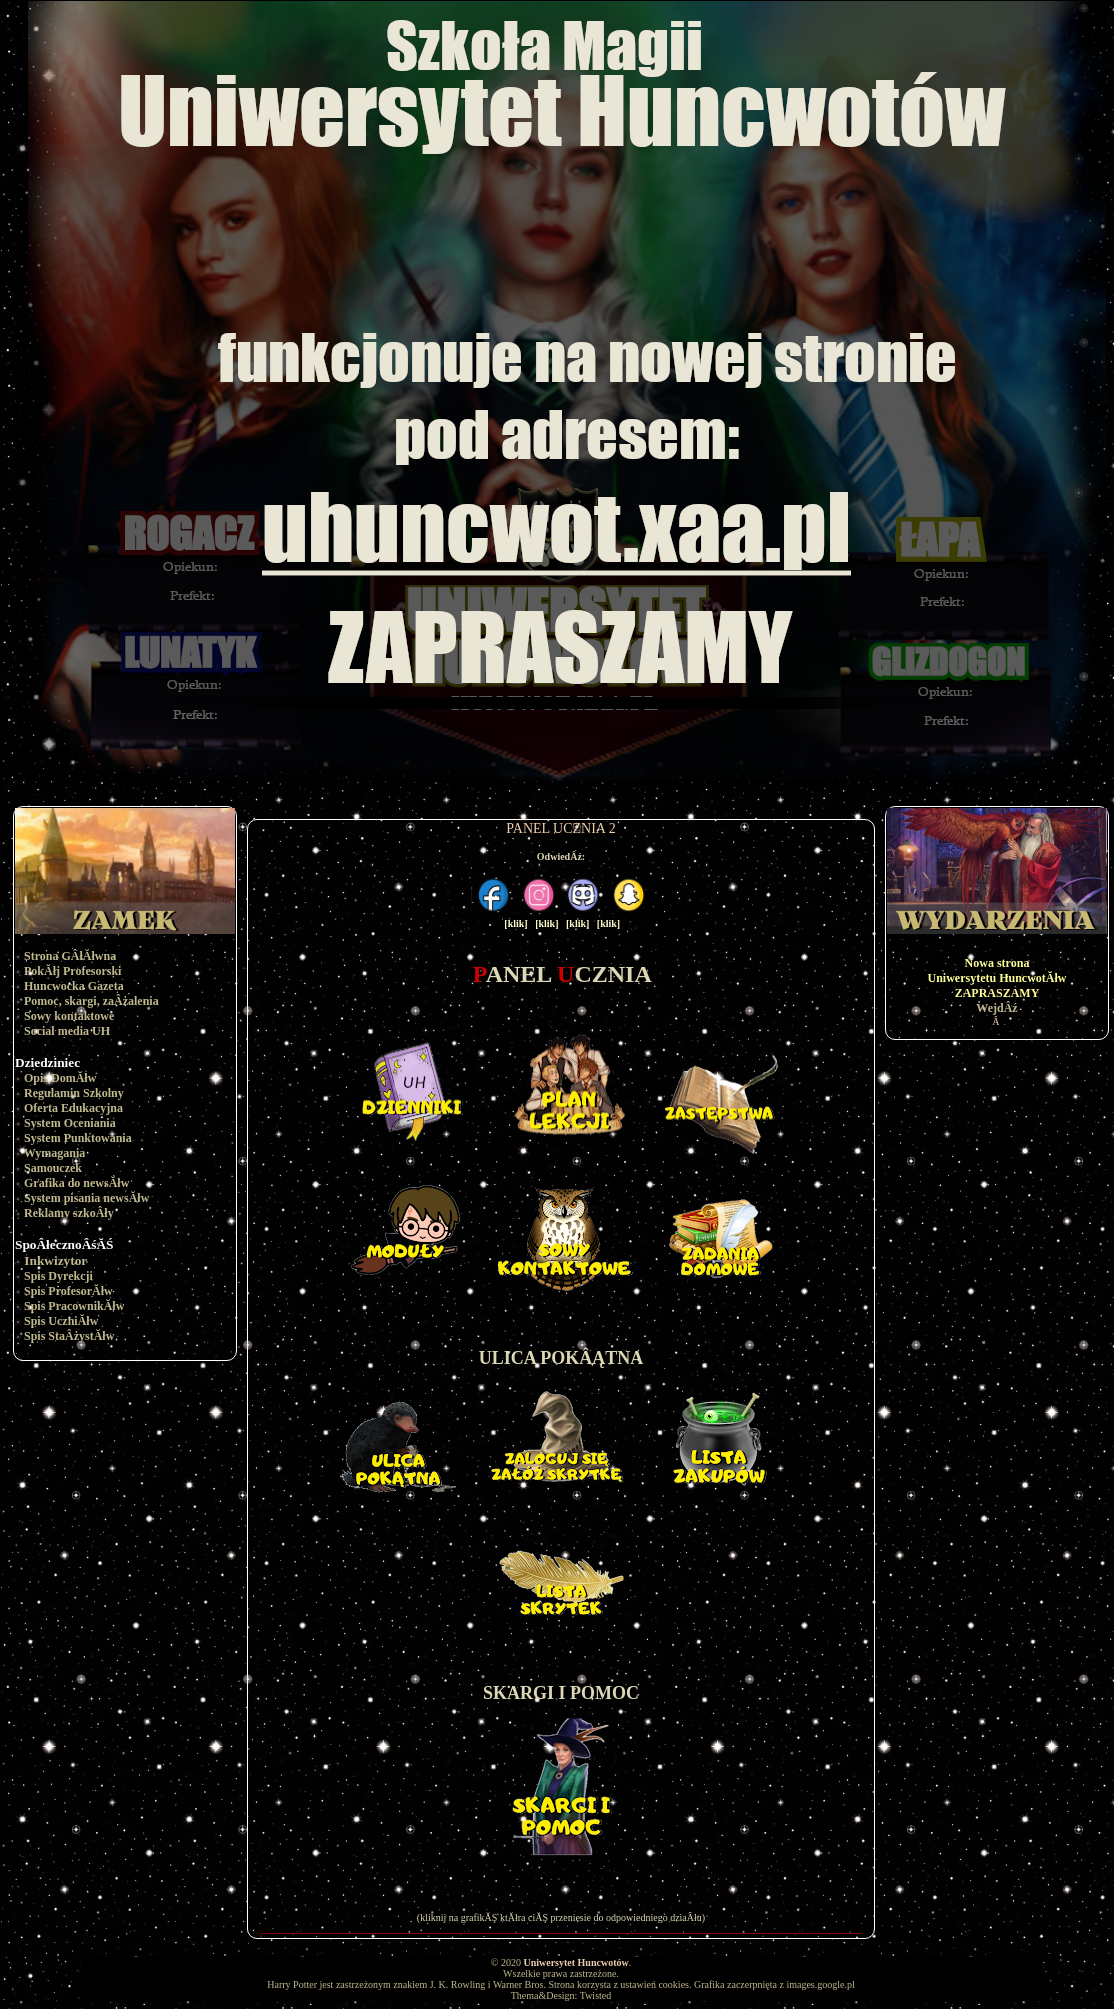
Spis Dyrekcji (58, 1276)
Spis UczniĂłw (61, 1321)
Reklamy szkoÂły (69, 1213)
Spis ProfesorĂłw (68, 1291)
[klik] (515, 923)
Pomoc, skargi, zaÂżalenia (91, 1001)
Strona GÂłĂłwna (70, 956)
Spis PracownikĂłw (74, 1306)
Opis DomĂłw (60, 1078)
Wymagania (55, 1153)
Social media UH (67, 1031)
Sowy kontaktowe (69, 1016)
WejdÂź (996, 1008)
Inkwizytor (55, 1260)
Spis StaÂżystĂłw (69, 1336)
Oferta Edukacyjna (73, 1108)
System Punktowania (78, 1138)
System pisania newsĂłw (86, 1198)
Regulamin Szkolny (74, 1093)
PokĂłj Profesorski (72, 971)
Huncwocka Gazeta (74, 986)
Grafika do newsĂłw (76, 1183)
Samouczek (53, 1168)
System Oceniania (70, 1123)
